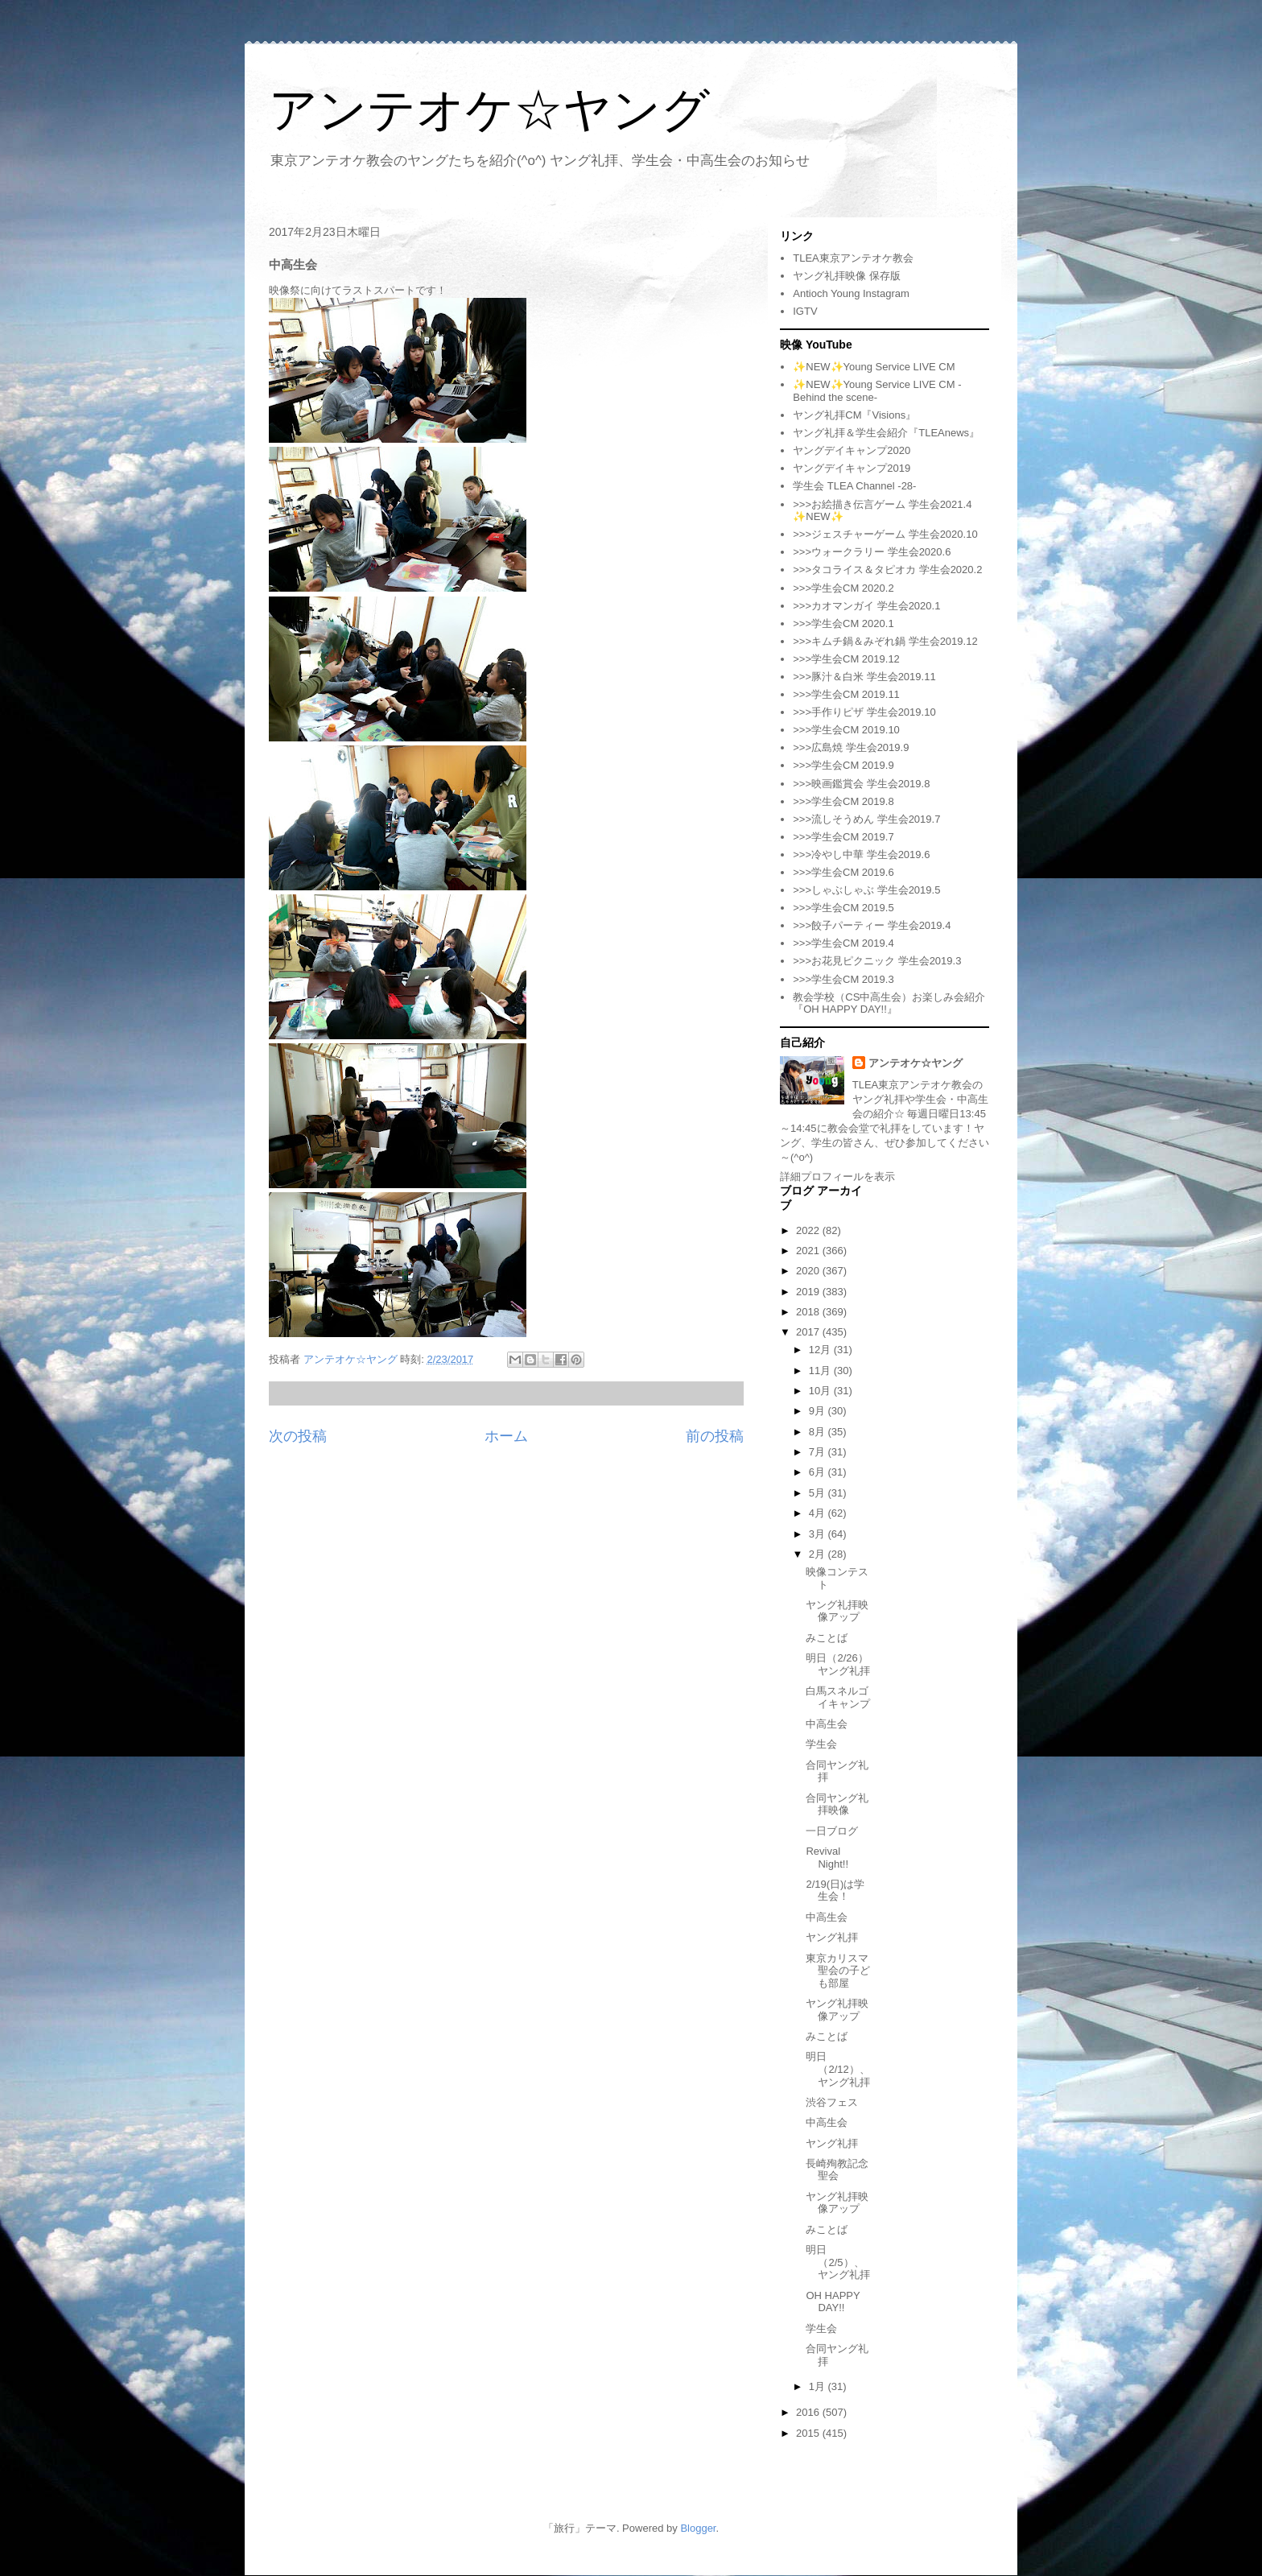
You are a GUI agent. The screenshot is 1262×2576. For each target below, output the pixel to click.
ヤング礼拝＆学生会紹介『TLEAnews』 (886, 433)
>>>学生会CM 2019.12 (846, 659)
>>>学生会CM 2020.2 (843, 588)
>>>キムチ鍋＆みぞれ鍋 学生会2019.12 (885, 641)
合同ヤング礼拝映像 (837, 1804)
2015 (809, 2433)
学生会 (821, 1744)
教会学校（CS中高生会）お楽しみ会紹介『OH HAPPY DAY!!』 (889, 1003)
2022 (809, 1230)
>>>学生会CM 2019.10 (846, 730)
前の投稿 (715, 1436)
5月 (818, 1493)
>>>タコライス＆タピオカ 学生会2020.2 (887, 570)
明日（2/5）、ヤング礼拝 (838, 2262)
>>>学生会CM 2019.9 (843, 765)
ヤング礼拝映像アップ (837, 1611)
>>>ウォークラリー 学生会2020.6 (872, 552)
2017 (809, 1332)
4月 (818, 1513)
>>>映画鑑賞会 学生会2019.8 (861, 784)
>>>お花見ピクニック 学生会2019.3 (877, 961)
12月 (821, 1350)
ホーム (506, 1436)
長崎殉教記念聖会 (837, 2169)
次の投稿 (298, 1436)
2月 (818, 1554)
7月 (818, 1452)
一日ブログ (832, 1831)
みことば (827, 1638)
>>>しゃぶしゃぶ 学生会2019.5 (866, 890)
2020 (809, 1271)
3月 (818, 1534)
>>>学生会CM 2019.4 (843, 943)
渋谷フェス (832, 2102)
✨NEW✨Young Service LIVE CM (874, 367)
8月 (818, 1432)
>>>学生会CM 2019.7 (843, 837)
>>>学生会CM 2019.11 (846, 694)
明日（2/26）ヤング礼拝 (838, 1664)
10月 (821, 1391)
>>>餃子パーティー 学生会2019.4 (872, 925)
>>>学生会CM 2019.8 (843, 801)
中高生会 (827, 1724)
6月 (818, 1472)
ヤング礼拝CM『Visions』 (854, 415)
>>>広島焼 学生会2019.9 (851, 747)
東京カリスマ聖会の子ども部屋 (838, 1970)
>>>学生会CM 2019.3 (843, 979)
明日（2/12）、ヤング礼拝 (838, 2068)
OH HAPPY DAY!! (833, 2301)
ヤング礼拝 (832, 1937)
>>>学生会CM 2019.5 (843, 908)
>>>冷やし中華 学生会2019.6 (861, 854)
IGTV (805, 311)
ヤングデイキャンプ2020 (851, 450)
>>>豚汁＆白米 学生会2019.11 (864, 677)
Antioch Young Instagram (851, 293)
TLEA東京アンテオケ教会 (853, 258)
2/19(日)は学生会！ (835, 1890)
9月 (818, 1411)
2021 (809, 1251)
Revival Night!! (827, 1857)
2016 (809, 2412)
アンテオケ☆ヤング (489, 110)
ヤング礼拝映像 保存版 (847, 276)
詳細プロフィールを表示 (837, 1176)
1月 (818, 2386)
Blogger (698, 2528)
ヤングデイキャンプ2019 (851, 468)
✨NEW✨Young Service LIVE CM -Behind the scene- (877, 390)
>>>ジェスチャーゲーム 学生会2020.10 (885, 534)
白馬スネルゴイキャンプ (838, 1697)
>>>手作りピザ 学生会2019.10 (864, 712)
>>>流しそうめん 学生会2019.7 (866, 819)
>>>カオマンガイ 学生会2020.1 (866, 606)
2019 (809, 1292)
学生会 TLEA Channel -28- (854, 486)
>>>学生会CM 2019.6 (843, 872)
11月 (821, 1370)
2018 (809, 1312)
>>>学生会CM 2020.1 (843, 623)
